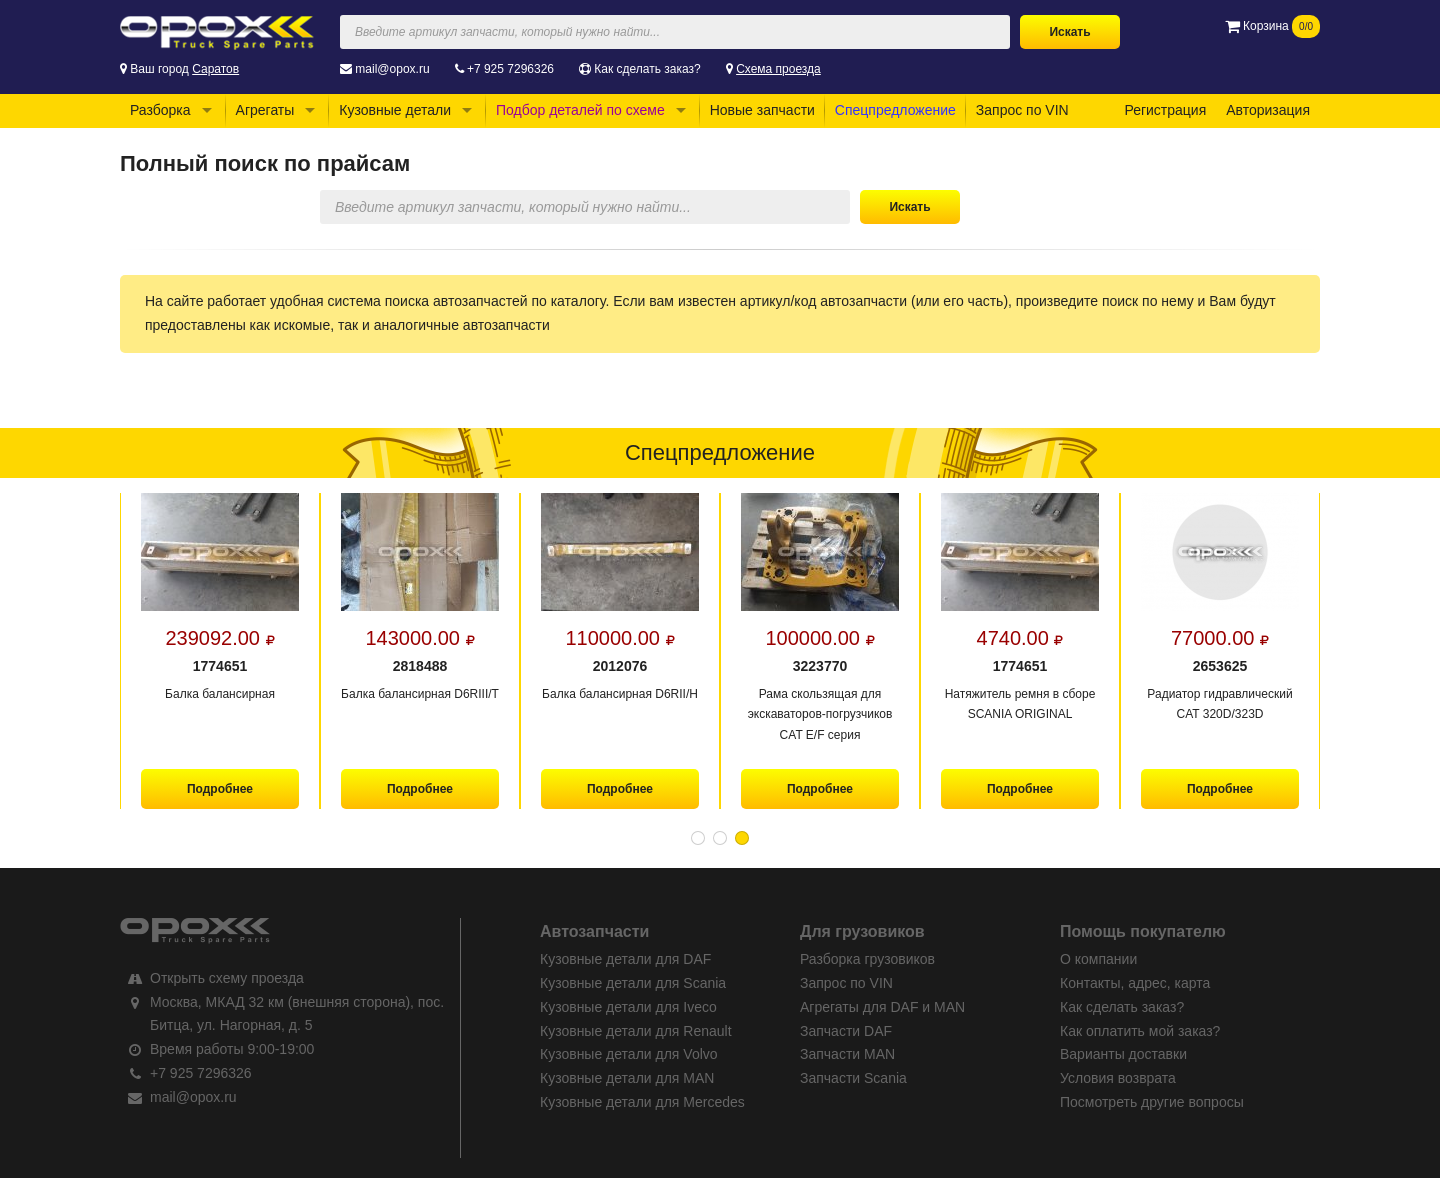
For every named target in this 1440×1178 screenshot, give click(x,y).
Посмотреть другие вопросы (1152, 1102)
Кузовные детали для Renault (636, 1031)
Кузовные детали (395, 110)
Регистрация (1165, 110)
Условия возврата (1118, 1078)
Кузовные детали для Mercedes (642, 1102)
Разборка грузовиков (867, 959)
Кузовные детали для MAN (627, 1078)
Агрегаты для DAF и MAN (882, 1007)
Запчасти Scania (853, 1078)
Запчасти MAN (847, 1054)
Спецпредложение (895, 110)
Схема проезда (778, 69)
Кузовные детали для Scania (633, 983)
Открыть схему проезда (227, 978)
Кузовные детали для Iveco (628, 1007)
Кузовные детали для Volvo (629, 1054)
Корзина (1272, 26)
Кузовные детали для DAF (625, 959)
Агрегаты (265, 110)
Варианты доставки (1123, 1054)
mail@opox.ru (392, 69)
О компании (1098, 959)
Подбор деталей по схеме (580, 110)
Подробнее (220, 789)
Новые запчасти (762, 110)
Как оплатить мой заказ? (1140, 1031)
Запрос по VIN (1022, 110)
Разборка (160, 110)
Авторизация (1268, 110)
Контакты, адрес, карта (1135, 983)
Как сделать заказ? (647, 69)
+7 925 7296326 (510, 69)
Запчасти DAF (846, 1031)
